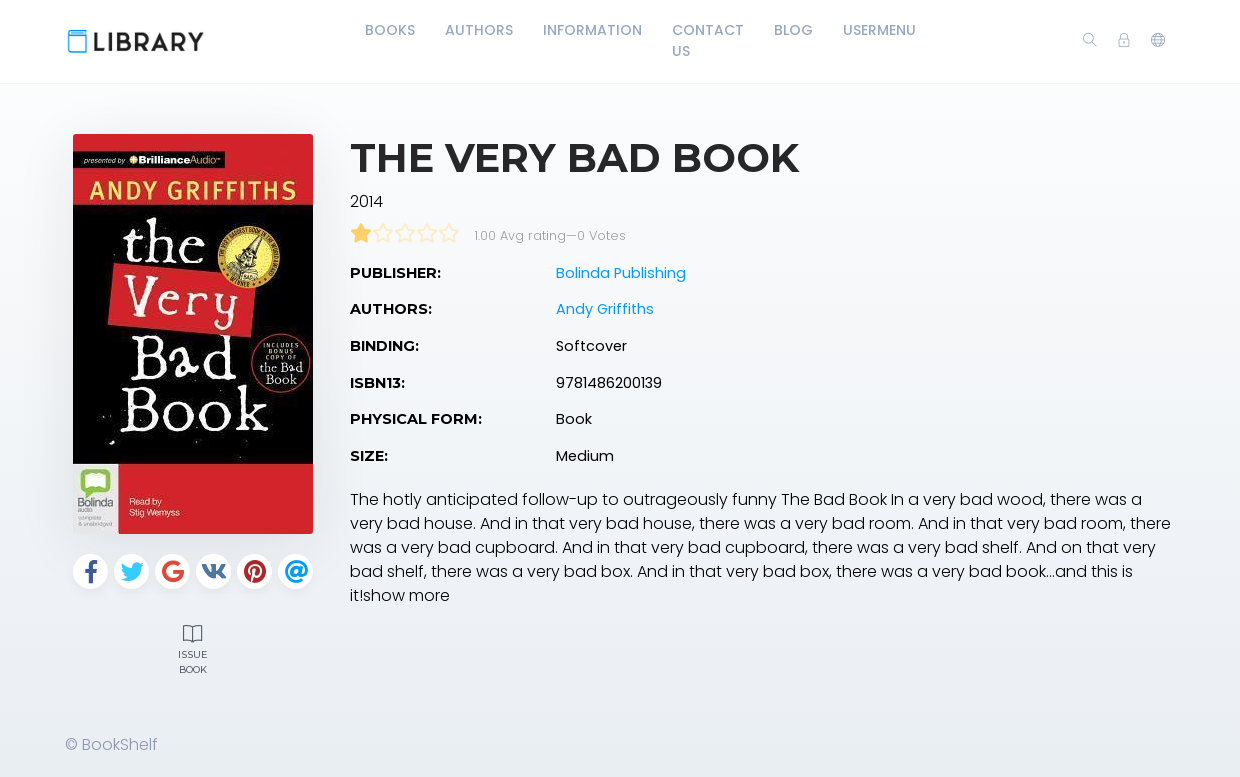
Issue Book (192, 647)
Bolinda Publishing (621, 273)
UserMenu (879, 30)
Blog (793, 30)
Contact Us (708, 40)
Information (592, 30)
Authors (479, 30)
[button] (1158, 41)
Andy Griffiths (605, 309)
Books (390, 30)
